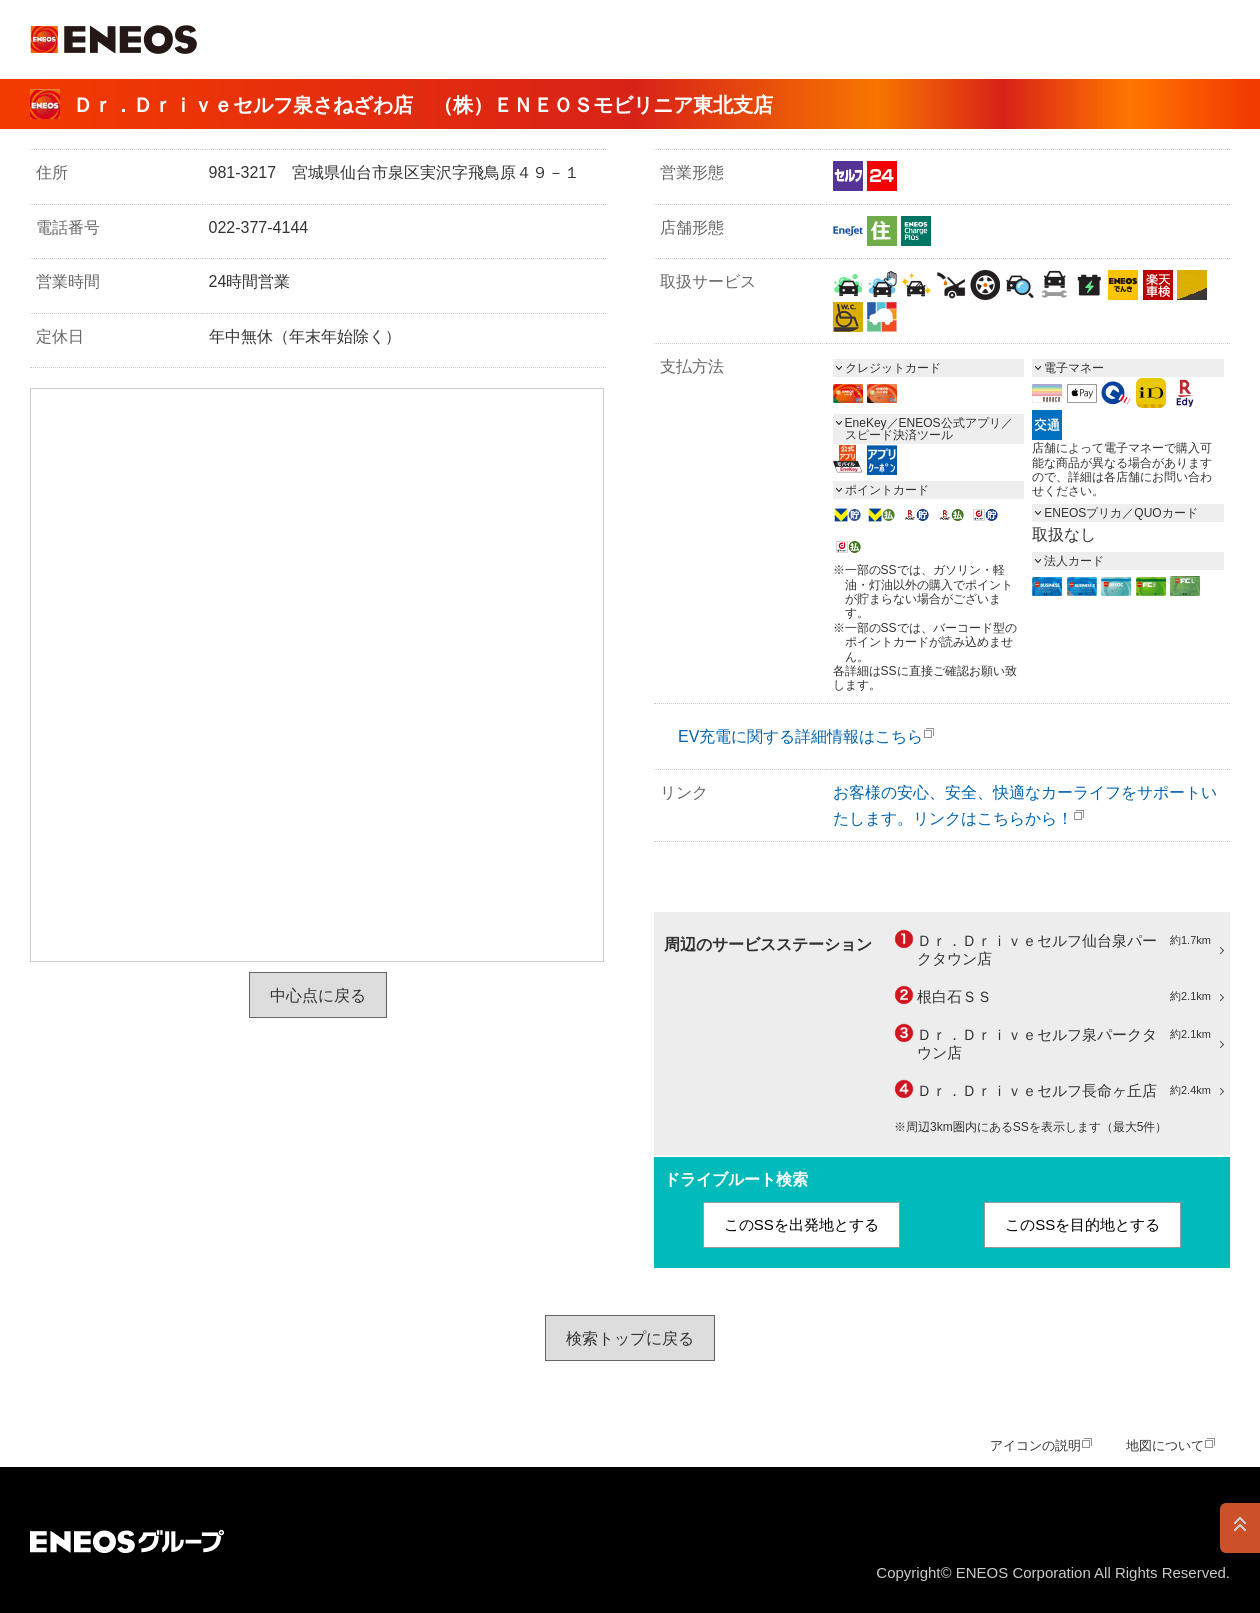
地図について (1165, 1445)
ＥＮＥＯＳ (113, 39)
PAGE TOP (1240, 1528)
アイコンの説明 (1035, 1445)
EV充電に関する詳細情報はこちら (800, 736)
